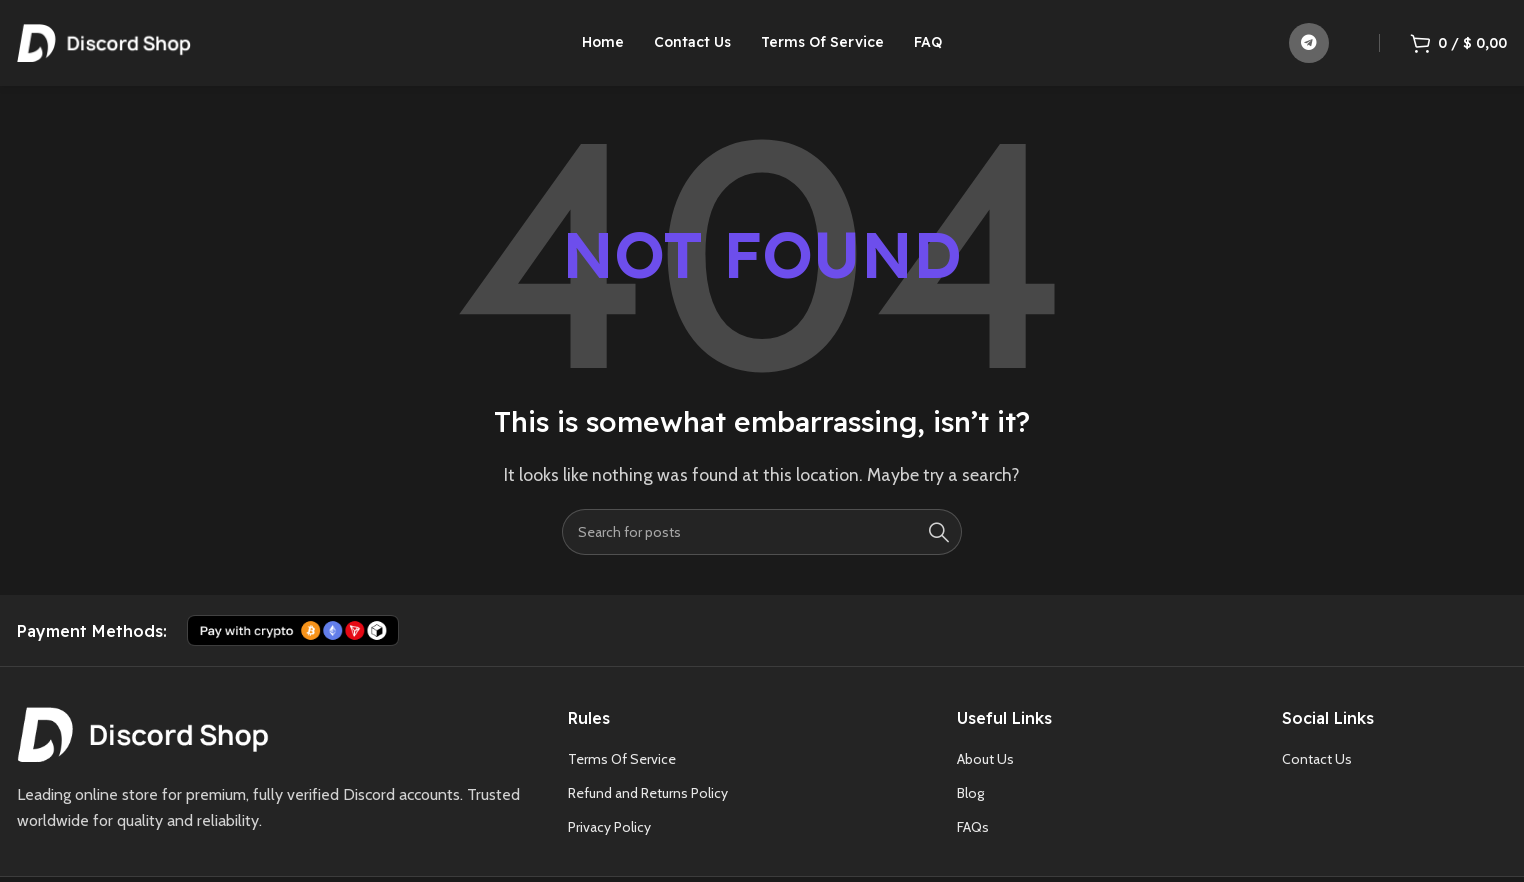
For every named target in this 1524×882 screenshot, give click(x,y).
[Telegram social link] (1309, 45)
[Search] (762, 536)
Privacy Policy (609, 832)
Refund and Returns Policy (648, 797)
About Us (985, 763)
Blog (970, 797)
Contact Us (1317, 763)
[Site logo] (104, 43)
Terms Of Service (622, 763)
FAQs (973, 832)
